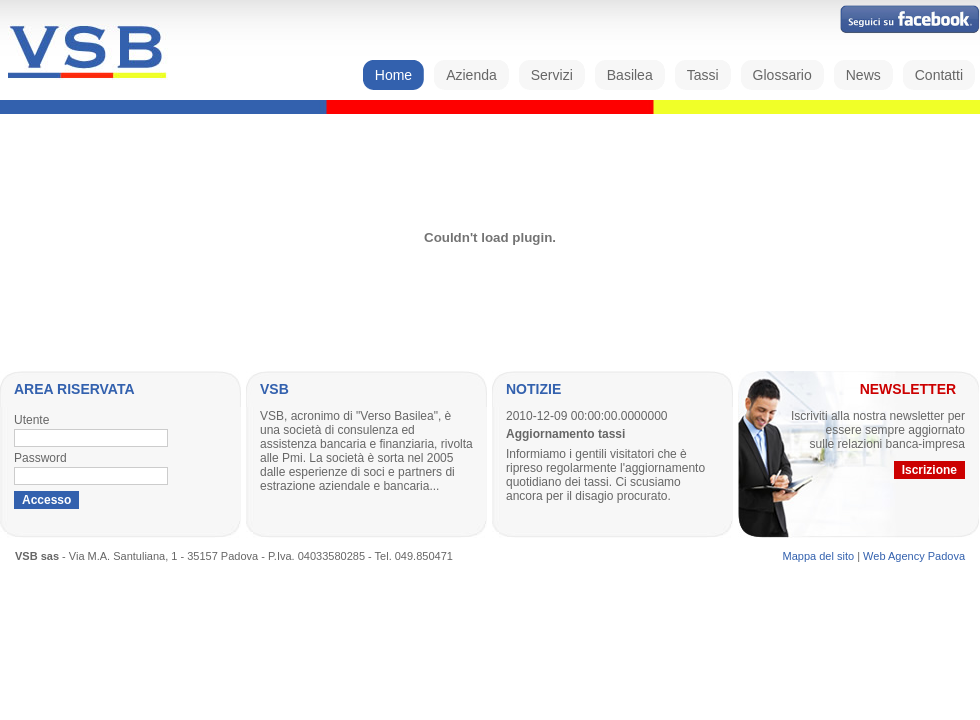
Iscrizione (929, 470)
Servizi (552, 75)
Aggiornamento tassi (565, 434)
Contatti (939, 75)
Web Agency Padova (914, 556)
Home (393, 75)
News (863, 75)
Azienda (471, 75)
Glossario (782, 75)
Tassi (703, 75)
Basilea (630, 75)
